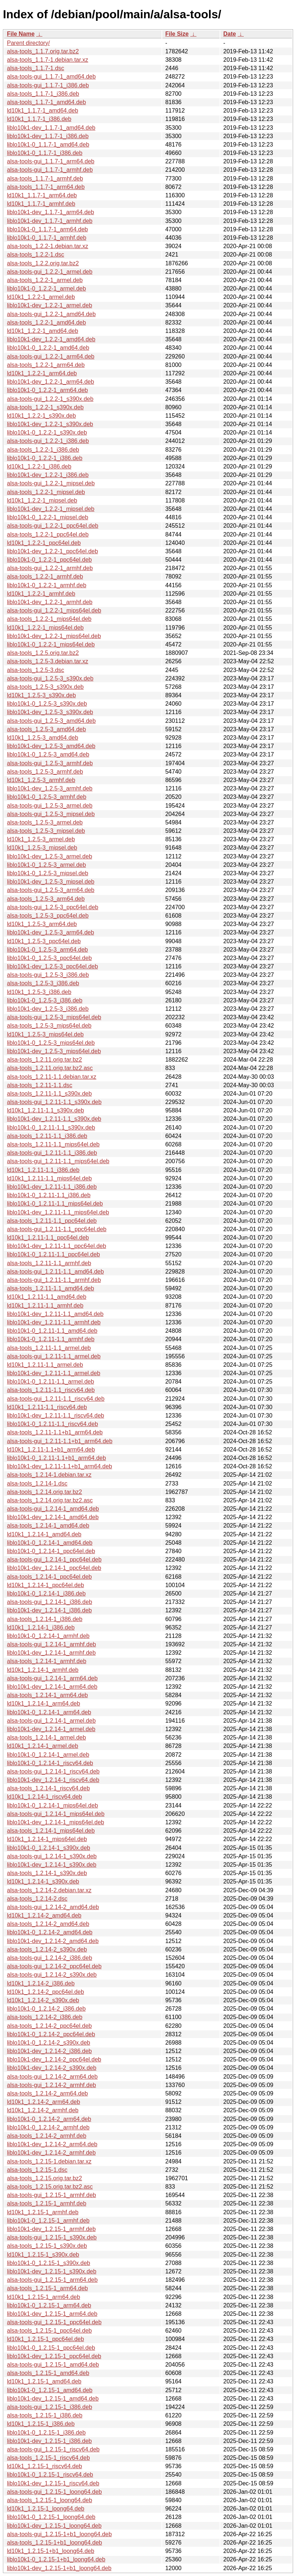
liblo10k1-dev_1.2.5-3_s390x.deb (50, 712)
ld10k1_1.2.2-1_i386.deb (39, 466)
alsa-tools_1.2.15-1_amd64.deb (48, 2373)
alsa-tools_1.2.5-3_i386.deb (43, 983)
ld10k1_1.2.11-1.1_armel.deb (45, 1365)
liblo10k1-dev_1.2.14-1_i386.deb (49, 1610)
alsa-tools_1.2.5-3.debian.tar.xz (47, 661)
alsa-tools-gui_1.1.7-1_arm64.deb (50, 161)
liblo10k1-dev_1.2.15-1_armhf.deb (51, 2229)
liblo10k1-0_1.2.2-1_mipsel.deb (47, 517)
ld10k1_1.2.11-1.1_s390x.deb (45, 1110)
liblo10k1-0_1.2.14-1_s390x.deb (48, 1848)
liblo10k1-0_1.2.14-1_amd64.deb (49, 1543)
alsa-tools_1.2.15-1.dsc (37, 2170)
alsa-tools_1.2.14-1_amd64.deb (48, 1525)
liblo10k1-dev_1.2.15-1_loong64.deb (54, 2526)
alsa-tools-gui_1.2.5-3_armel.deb (49, 806)
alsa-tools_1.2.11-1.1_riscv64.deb (51, 1390)
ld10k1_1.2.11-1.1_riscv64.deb (47, 1407)
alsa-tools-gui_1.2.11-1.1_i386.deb (52, 1153)
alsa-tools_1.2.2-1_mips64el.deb (49, 619)
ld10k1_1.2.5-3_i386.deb (39, 992)
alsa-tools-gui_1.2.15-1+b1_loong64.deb (59, 2534)
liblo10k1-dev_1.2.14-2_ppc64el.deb (54, 2059)
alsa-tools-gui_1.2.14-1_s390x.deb (52, 1856)
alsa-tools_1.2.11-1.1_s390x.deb (49, 1093)
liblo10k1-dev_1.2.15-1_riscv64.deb (53, 2483)
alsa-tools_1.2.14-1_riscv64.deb (48, 1788)
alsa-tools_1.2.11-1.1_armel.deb (49, 1348)
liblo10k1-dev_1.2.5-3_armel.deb (49, 856)
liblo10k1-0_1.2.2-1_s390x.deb (47, 432)
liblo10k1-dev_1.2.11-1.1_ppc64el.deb (56, 1246)
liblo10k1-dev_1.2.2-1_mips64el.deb (54, 636)
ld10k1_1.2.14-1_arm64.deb (43, 1703)
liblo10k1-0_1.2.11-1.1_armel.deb (50, 1381)
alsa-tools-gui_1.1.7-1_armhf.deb (50, 170)
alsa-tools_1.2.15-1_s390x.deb (47, 2246)
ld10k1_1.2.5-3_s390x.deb (41, 695)
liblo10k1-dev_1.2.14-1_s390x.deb (51, 1865)
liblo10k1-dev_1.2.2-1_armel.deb (49, 305)
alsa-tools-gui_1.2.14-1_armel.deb (51, 1721)
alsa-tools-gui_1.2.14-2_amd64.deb (53, 1907)
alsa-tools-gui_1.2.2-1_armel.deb (49, 272)
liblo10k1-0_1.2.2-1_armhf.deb (46, 585)
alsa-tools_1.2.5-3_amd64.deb (46, 729)
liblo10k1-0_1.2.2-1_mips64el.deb (51, 644)
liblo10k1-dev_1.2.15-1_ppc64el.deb (54, 2356)
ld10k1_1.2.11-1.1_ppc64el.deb (48, 1237)
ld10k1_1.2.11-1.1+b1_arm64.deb (51, 1449)
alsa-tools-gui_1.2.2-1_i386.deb (48, 441)
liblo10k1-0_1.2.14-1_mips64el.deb (52, 1805)
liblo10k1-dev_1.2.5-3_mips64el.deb (54, 1051)
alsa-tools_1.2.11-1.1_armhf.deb (49, 1263)
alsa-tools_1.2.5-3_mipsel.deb (46, 831)
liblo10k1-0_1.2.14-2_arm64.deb (49, 2119)
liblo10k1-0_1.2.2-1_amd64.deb (48, 348)
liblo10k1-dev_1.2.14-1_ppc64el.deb (54, 1568)
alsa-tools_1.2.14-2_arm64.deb (47, 2093)
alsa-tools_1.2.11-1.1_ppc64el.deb (52, 1221)
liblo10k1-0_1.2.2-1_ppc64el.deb (49, 560)
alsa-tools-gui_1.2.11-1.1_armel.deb (53, 1356)
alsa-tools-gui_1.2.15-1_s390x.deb (52, 2237)
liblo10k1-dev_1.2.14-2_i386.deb (49, 2051)
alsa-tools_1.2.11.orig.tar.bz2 (44, 1059)
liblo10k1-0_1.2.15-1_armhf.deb (48, 2221)
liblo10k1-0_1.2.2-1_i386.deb (44, 458)
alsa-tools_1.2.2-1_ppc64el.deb (47, 534)
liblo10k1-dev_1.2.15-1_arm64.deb (52, 2314)
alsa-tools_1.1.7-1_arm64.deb (46, 187)
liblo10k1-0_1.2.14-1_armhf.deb (48, 1636)
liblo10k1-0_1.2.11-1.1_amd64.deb (52, 1331)
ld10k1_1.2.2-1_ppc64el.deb (44, 543)
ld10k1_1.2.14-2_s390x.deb (43, 2000)
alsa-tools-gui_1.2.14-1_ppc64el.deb (54, 1559)
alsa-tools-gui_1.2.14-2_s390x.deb (52, 1975)
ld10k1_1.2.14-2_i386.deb (41, 1983)
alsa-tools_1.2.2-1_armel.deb (45, 280)
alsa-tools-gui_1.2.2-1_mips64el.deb (54, 610)
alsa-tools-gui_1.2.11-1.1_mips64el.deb (58, 1161)
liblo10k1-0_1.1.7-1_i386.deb (44, 153)
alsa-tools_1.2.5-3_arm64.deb (46, 899)
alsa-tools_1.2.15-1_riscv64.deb (48, 2458)
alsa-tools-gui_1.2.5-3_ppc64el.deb (52, 907)
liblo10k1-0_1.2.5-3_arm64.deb (47, 949)
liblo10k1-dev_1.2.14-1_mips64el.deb (55, 1822)
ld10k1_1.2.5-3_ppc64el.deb (44, 941)
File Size (177, 34)
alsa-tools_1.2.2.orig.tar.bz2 (43, 263)
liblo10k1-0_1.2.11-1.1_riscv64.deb (52, 1424)
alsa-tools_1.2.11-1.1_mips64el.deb (53, 1144)
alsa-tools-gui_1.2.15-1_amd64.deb (53, 2364)
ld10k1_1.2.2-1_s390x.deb (41, 416)
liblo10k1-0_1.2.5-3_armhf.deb (46, 797)
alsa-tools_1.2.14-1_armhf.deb (46, 1661)
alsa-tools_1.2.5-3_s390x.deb (45, 687)
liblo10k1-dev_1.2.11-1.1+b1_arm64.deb (59, 1466)
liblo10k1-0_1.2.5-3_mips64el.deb (51, 1043)
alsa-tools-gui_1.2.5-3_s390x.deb (50, 678)
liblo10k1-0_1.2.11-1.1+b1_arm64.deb (56, 1458)
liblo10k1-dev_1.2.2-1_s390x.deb (50, 424)
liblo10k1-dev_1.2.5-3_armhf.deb (49, 788)
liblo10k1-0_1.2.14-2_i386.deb (46, 2009)
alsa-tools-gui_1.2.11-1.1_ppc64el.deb (56, 1229)
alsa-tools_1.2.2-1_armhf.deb (45, 576)
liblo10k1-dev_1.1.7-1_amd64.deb (51, 128)
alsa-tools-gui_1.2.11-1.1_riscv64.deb (56, 1399)
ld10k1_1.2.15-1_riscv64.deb (44, 2466)
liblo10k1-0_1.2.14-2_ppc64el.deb (51, 2034)
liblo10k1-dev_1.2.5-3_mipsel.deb (50, 882)
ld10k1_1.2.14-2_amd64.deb (44, 1915)
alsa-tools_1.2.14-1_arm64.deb (47, 1695)
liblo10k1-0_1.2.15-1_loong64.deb (51, 2517)
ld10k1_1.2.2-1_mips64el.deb (45, 628)
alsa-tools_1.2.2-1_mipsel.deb (46, 492)
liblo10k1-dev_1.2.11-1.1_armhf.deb (53, 1322)
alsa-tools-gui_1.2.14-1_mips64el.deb (56, 1814)
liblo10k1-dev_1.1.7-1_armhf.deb (49, 221)
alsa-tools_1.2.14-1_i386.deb (44, 1619)
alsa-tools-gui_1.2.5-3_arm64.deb (50, 890)
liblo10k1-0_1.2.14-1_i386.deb (46, 1593)
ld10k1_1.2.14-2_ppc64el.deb (45, 1992)
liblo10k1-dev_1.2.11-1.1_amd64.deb (55, 1314)
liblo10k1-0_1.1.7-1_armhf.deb (46, 238)
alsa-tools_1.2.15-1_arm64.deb (47, 2288)
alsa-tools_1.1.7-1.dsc (35, 68)
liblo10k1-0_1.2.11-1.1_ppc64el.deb (53, 1254)
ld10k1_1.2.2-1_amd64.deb (42, 331)
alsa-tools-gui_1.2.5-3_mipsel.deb (51, 814)
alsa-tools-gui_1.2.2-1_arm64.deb (50, 356)
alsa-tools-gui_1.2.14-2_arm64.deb (52, 2077)
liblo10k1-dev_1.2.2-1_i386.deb (47, 475)
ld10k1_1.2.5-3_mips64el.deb (45, 1034)
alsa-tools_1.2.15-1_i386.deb (44, 2415)
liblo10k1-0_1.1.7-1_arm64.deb (47, 229)
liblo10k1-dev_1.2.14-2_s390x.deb (51, 2068)
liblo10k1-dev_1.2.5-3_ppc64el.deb (52, 966)
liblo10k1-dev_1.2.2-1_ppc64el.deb (52, 551)
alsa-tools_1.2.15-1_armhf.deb (46, 2203)
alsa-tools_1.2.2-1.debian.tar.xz (47, 246)
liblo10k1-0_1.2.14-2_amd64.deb (49, 1932)
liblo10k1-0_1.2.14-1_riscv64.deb (50, 1763)
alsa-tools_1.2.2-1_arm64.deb (46, 365)
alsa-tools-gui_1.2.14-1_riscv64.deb (53, 1771)
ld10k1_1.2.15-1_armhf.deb (43, 2212)
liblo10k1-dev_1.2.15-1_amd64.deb (53, 2398)
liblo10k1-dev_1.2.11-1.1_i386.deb (52, 1187)
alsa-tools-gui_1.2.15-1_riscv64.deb (53, 2449)
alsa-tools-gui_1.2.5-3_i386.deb (48, 975)
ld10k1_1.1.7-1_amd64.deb (42, 110)
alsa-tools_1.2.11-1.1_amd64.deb (50, 1288)
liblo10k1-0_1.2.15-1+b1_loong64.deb (56, 2559)
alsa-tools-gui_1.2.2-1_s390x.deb (50, 399)
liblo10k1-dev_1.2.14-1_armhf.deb (51, 1653)
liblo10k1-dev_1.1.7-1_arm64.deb (50, 212)
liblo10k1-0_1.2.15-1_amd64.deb (49, 2390)
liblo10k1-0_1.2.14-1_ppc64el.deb (51, 1551)
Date (229, 34)
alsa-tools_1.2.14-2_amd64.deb (48, 1924)
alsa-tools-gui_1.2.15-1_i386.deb (49, 2407)
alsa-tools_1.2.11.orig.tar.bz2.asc (50, 1068)
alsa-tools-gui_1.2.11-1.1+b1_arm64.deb (60, 1441)
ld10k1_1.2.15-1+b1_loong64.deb (50, 2551)
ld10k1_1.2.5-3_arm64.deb (42, 924)
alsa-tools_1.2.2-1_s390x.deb (45, 407)
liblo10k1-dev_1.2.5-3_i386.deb (47, 1009)
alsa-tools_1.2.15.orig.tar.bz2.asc (50, 2187)
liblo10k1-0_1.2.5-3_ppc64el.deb (49, 958)
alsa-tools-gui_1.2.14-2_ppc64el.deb (54, 1966)
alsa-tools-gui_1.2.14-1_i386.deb (49, 1602)
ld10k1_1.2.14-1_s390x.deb (43, 1881)
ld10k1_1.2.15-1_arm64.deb (43, 2297)
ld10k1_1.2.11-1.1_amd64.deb (46, 1297)
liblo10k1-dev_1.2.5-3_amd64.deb (51, 746)
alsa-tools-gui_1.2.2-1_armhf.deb (50, 568)
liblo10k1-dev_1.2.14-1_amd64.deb (53, 1517)
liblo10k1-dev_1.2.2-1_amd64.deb (51, 339)
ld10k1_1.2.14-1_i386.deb (41, 1627)
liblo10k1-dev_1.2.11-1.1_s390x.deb (54, 1119)
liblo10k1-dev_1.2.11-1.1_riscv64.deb (55, 1415)
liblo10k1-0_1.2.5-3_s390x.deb (47, 704)
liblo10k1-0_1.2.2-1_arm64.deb (47, 390)
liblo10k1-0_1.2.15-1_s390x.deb (48, 2263)
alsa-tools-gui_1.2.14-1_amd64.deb (53, 1509)
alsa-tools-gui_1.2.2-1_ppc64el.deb (52, 526)
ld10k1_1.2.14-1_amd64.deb (44, 1534)
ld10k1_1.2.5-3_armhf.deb (41, 780)
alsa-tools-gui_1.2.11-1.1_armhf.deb (54, 1280)
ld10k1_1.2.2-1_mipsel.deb (42, 500)
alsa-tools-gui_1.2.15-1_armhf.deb (51, 2195)
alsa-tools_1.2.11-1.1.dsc (39, 1085)
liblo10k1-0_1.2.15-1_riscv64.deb (50, 2474)
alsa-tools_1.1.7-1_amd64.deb (46, 102)
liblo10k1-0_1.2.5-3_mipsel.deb (47, 873)
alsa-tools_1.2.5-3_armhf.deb (45, 772)
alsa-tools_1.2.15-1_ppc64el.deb (49, 2330)
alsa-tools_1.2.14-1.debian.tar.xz (49, 1475)
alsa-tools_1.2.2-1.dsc (35, 254)
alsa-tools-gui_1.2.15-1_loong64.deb (54, 2492)
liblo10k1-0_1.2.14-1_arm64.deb (49, 1712)
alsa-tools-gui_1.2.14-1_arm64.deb (52, 1678)
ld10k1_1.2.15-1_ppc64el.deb (45, 2339)
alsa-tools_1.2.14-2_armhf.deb (46, 2136)
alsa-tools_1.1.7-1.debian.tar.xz (47, 60)
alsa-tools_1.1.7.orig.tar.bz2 (43, 51)
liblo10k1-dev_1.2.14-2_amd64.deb (53, 1941)
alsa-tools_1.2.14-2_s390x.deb (47, 1949)
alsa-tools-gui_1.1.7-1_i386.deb (48, 85)
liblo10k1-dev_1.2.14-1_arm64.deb (52, 1687)
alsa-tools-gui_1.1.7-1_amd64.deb (51, 76)
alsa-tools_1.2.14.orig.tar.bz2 (44, 1492)
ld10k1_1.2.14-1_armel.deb (42, 1746)
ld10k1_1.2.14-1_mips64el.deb (47, 1839)
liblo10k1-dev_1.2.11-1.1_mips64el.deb (58, 1212)
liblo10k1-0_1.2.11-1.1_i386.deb (49, 1195)
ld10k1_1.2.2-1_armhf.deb (41, 594)
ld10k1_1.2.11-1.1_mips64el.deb (49, 1178)
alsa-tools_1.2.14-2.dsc (37, 1899)
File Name (21, 34)
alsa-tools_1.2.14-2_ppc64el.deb (49, 2026)
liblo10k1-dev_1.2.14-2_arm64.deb (52, 2144)
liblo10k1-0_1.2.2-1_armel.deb (46, 288)
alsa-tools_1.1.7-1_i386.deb (43, 94)
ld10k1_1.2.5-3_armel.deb (41, 839)
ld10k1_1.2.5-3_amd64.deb (42, 738)
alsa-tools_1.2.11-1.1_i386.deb (47, 1136)
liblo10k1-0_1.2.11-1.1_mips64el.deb (55, 1203)
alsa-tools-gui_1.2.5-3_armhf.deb (50, 763)
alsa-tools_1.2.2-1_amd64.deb (46, 322)
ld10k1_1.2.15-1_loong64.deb (45, 2508)
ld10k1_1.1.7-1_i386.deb (39, 119)
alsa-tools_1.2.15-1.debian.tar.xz (49, 2161)
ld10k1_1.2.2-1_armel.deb (41, 297)
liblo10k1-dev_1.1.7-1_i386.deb (47, 136)
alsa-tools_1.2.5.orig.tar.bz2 (43, 653)
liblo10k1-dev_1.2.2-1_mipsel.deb (50, 509)
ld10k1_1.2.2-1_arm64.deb (42, 373)
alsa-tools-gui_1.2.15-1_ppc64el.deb (54, 2322)
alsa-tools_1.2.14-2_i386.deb (44, 2017)
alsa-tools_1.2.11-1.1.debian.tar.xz (51, 1077)
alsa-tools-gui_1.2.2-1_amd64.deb (51, 314)
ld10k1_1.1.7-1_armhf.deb (41, 204)
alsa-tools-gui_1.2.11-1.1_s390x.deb (54, 1102)
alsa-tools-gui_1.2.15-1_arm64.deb (52, 2280)
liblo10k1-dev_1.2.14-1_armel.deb (51, 1729)
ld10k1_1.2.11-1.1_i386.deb (43, 1170)
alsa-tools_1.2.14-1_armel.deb (46, 1737)
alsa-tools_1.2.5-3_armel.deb (45, 822)
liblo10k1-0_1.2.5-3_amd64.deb (48, 754)
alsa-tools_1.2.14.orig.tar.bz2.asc (50, 1500)
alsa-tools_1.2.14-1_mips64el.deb (51, 1831)
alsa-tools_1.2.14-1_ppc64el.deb (49, 1577)
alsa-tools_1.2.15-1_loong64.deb (49, 2500)
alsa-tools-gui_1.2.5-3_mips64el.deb (54, 1017)
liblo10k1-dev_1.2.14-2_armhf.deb (51, 2153)
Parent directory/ (28, 43)
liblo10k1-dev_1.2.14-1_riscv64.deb (53, 1780)
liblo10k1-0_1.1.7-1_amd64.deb (48, 144)
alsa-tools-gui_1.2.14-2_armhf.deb (51, 2085)
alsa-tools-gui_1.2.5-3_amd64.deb (51, 721)
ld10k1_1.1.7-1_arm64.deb (42, 195)
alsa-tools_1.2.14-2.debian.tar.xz (49, 1890)
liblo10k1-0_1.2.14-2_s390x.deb (48, 2043)
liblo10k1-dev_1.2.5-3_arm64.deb (50, 932)
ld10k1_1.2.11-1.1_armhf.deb (45, 1305)
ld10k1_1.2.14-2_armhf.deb (43, 2110)
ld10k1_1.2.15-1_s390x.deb (43, 2254)
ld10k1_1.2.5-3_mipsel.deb (42, 848)
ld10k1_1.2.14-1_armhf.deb (43, 1670)
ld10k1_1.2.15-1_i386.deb (41, 2424)
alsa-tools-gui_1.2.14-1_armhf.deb (51, 1644)
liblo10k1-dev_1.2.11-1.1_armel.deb (53, 1373)
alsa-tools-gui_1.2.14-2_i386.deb (49, 1958)
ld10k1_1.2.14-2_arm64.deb (43, 2102)
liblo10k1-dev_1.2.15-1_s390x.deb (51, 2271)
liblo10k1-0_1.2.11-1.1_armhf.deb (50, 1339)
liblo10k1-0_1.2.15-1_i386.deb (46, 2432)
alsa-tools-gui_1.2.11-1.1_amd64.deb (55, 1271)
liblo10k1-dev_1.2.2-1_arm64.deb (50, 382)
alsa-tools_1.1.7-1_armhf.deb (45, 178)
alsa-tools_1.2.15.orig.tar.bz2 (44, 2178)
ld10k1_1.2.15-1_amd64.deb (44, 2381)
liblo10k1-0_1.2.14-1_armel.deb (48, 1755)
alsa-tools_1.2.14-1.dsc (37, 1483)
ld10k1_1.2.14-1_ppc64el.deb (45, 1585)
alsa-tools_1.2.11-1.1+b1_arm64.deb (55, 1432)
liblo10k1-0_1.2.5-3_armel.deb (46, 865)
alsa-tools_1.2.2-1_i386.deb (43, 450)
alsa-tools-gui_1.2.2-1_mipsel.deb (51, 483)
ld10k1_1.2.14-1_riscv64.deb (44, 1797)
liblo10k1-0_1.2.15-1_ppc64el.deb (51, 2348)
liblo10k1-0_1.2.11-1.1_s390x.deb (51, 1127)
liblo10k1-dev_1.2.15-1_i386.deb (49, 2441)
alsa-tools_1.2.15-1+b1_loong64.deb (54, 2542)
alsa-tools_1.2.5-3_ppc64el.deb (47, 916)
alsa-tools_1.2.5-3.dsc (35, 670)
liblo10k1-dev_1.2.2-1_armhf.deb (49, 602)
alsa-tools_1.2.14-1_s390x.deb (47, 1873)
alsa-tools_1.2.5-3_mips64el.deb (49, 1026)
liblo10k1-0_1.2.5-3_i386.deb (44, 1000)
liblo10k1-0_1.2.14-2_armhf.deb (48, 2127)
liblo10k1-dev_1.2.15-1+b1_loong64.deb (59, 2568)
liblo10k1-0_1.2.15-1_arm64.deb (49, 2305)
